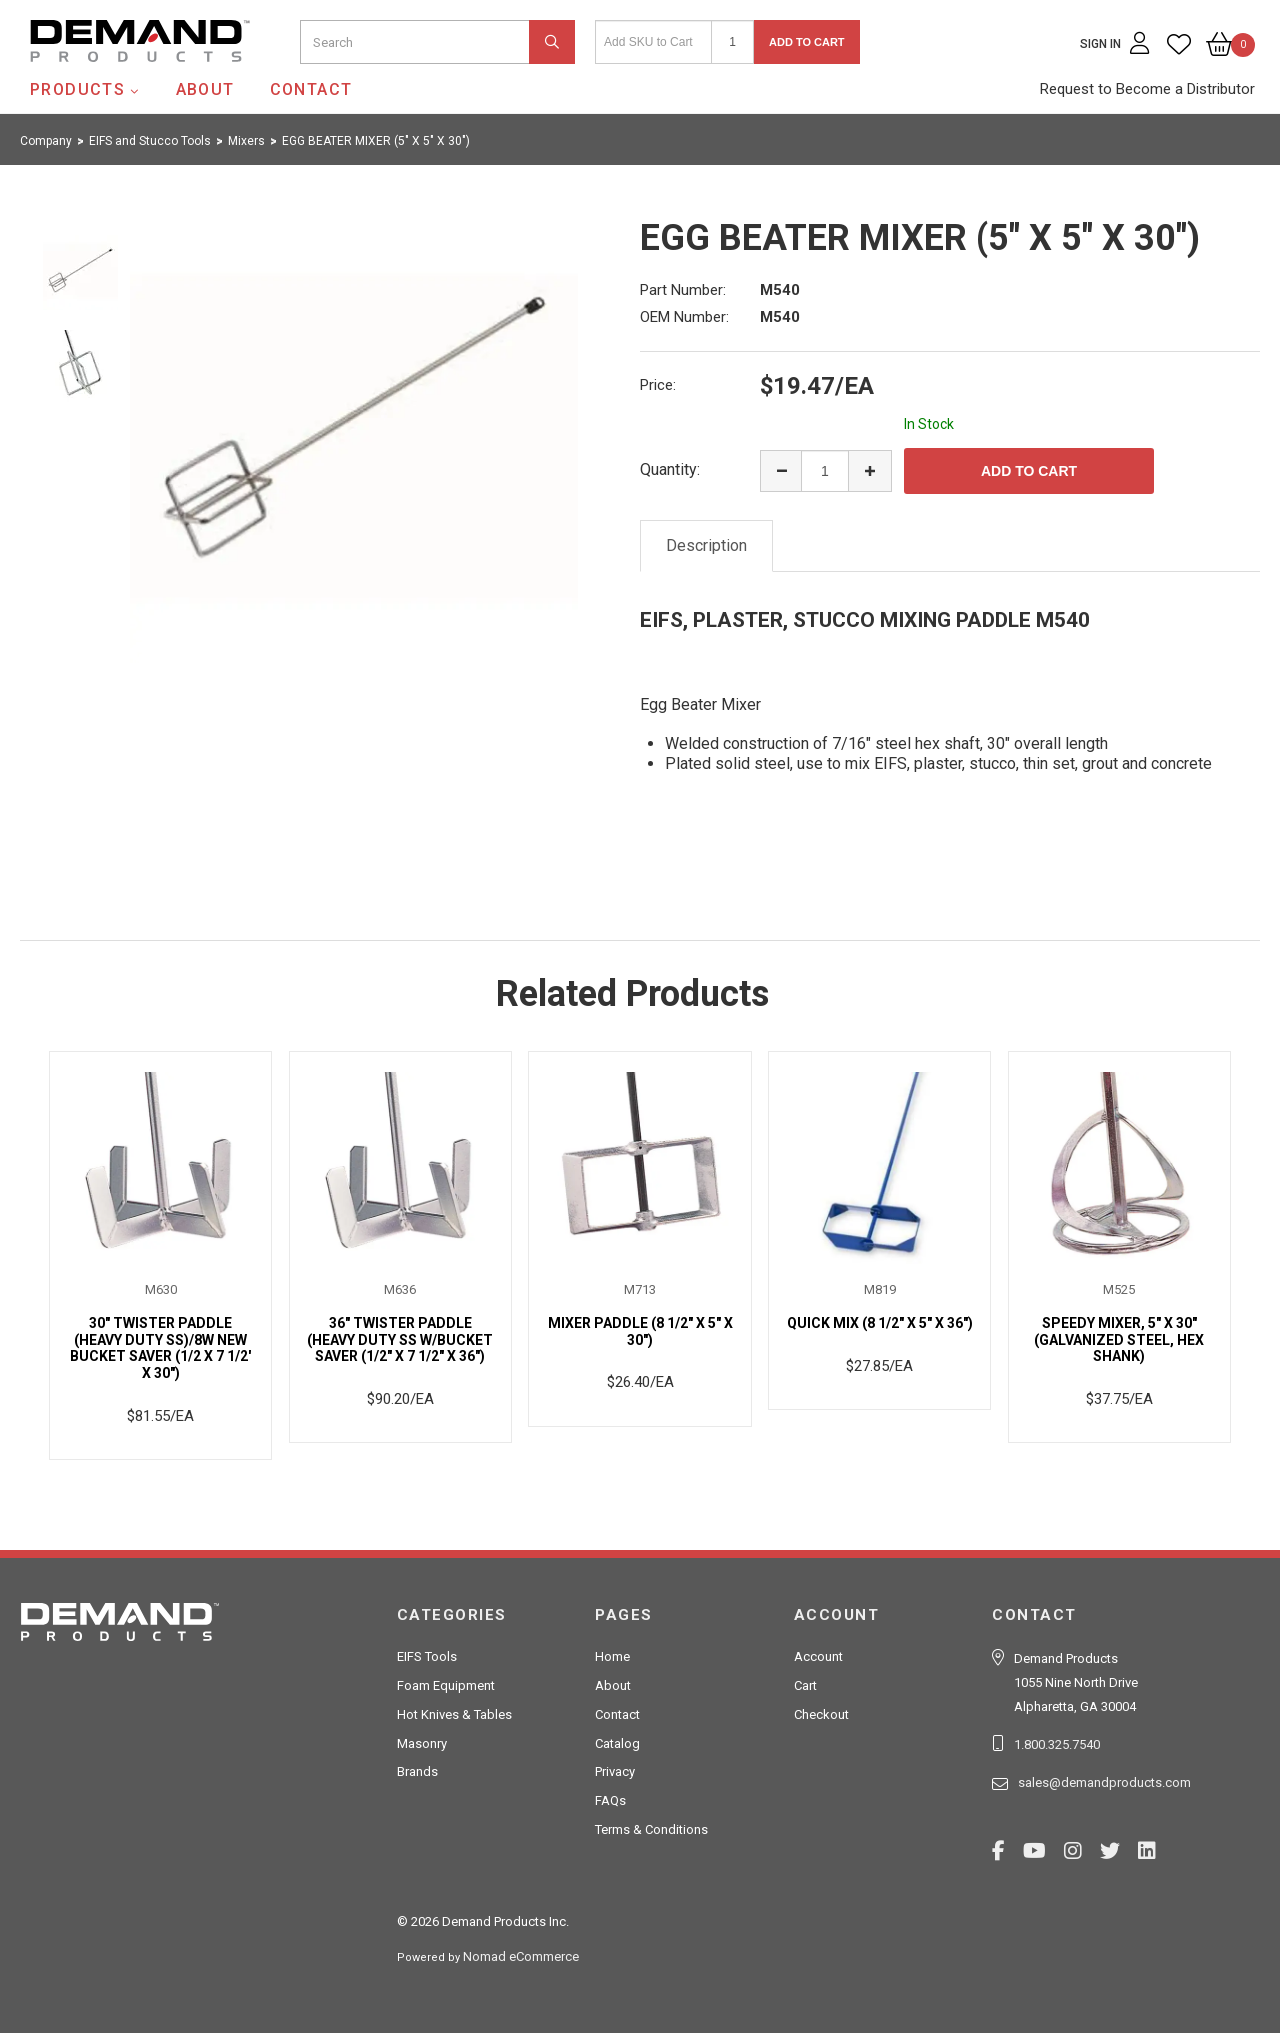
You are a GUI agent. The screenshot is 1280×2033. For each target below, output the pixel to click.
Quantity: (670, 469)
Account (818, 1656)
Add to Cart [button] (807, 42)
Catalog (617, 1743)
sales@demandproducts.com (1104, 1782)
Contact (311, 89)
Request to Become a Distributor (1147, 89)
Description (706, 545)
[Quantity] (732, 42)
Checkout (821, 1714)
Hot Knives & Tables (454, 1714)
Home (612, 1656)
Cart (805, 1685)
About (205, 89)
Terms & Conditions (651, 1829)
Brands (417, 1771)
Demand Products (93, 79)
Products (77, 89)
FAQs (610, 1800)
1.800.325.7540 (1057, 1744)
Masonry (422, 1743)
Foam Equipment (446, 1685)
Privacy (615, 1771)
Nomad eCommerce (521, 1956)
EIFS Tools (427, 1656)
